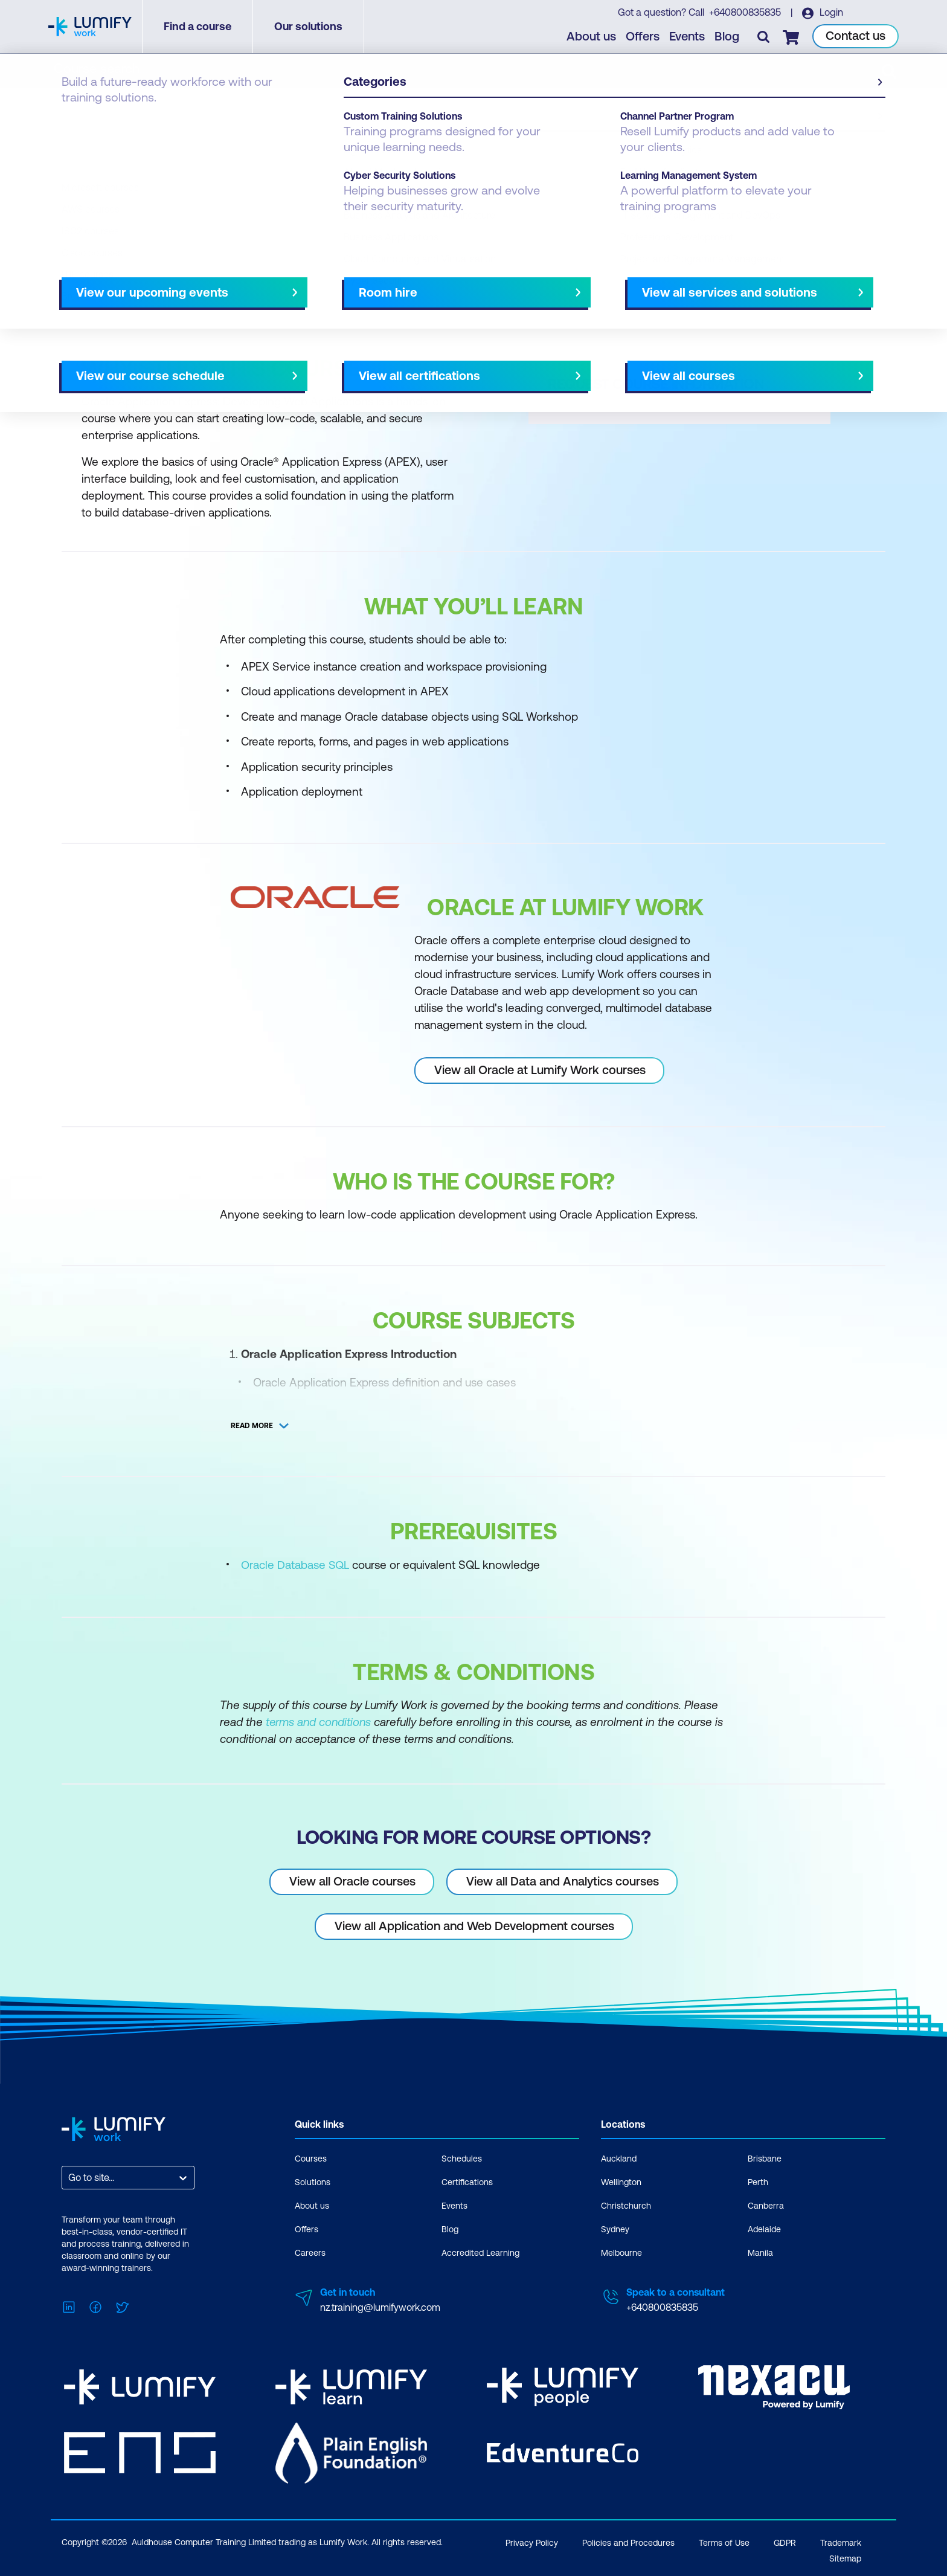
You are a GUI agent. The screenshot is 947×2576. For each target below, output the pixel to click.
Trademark (840, 2540)
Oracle (126, 122)
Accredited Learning (480, 2252)
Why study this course (123, 282)
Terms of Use (724, 2540)
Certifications (467, 2181)
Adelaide (764, 2228)
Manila (760, 2252)
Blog (727, 36)
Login (830, 12)
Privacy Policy (532, 2540)
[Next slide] (463, 282)
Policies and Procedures (628, 2540)
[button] (264, 276)
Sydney (615, 2228)
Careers (310, 2252)
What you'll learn (225, 282)
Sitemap (845, 2556)
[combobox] (69, 2177)
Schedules (461, 2158)
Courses (80, 122)
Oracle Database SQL (295, 1564)
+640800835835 (745, 12)
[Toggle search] (764, 36)
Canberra (766, 2205)
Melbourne (621, 2252)
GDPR (785, 2540)
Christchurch (626, 2205)
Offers (643, 36)
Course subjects (315, 282)
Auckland (619, 2158)
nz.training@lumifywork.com (380, 2306)
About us (592, 36)
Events (687, 36)
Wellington (621, 2181)
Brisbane (765, 2158)
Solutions (312, 2181)
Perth (758, 2181)
